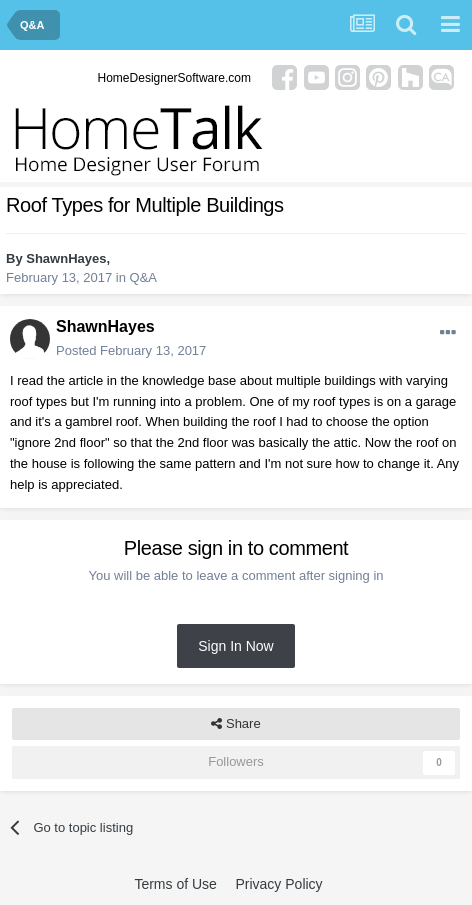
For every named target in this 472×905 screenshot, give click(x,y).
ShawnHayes (66, 258)
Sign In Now (235, 646)
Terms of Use (175, 884)
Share (235, 724)
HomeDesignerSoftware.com (174, 78)
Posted (131, 350)
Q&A (143, 277)
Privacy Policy (278, 884)
